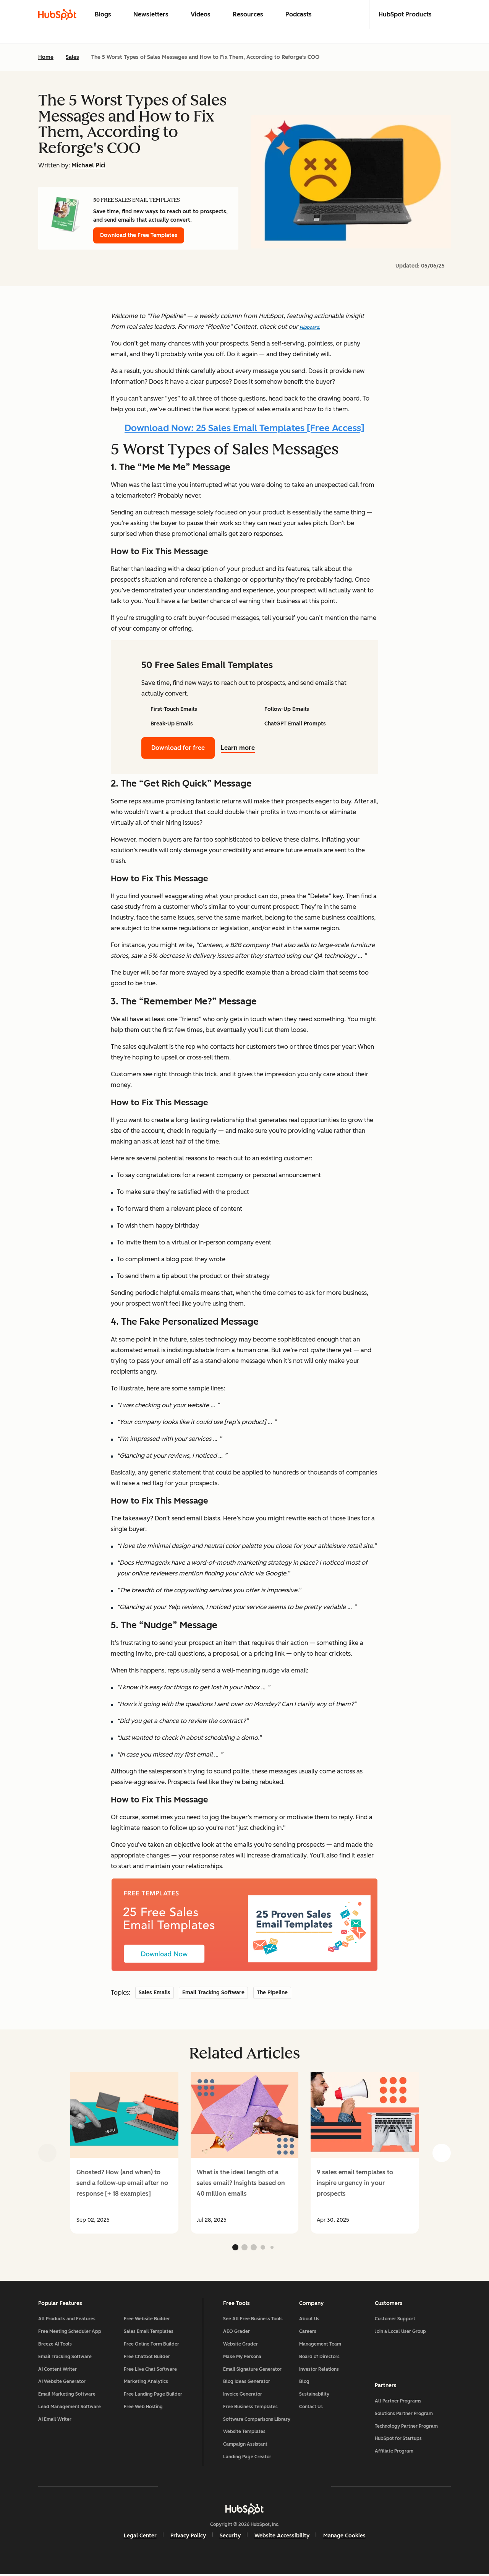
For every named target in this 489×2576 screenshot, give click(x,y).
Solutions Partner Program (404, 2414)
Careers (307, 2333)
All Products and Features (67, 2320)
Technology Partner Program (406, 2427)
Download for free (178, 747)
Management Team (320, 2345)
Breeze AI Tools (55, 2345)
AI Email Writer (54, 2420)
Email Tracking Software (65, 2357)
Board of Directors (319, 2357)
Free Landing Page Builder (153, 2395)
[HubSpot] (244, 2510)
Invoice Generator (242, 2395)
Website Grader (240, 2345)
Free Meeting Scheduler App (69, 2333)
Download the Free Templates (138, 235)
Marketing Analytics (146, 2383)
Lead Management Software (69, 2408)
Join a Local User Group (400, 2333)
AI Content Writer (57, 2370)
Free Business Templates (250, 2408)
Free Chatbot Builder (147, 2357)
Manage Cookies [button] (344, 2537)
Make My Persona (242, 2357)
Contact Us (311, 2408)
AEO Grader (236, 2333)
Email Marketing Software (67, 2395)
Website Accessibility (281, 2537)
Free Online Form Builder (151, 2345)
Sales (72, 57)
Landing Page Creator (247, 2458)
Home (45, 57)
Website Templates (244, 2433)
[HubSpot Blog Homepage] (57, 14)
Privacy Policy (188, 2537)
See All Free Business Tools (253, 2320)
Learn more (242, 747)
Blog (304, 2383)
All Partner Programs (398, 2401)
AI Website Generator (62, 2383)
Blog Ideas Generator (246, 2383)
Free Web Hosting (143, 2408)
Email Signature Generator (252, 2370)
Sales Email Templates (148, 2333)
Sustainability (314, 2395)
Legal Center (140, 2537)
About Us (309, 2320)
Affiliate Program (394, 2452)
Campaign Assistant (245, 2445)
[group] (124, 2153)
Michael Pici (88, 165)
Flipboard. (310, 327)
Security (230, 2537)
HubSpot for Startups (398, 2439)
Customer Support (395, 2320)
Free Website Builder (147, 2320)
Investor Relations (319, 2370)
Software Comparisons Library (256, 2420)
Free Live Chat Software (150, 2370)
